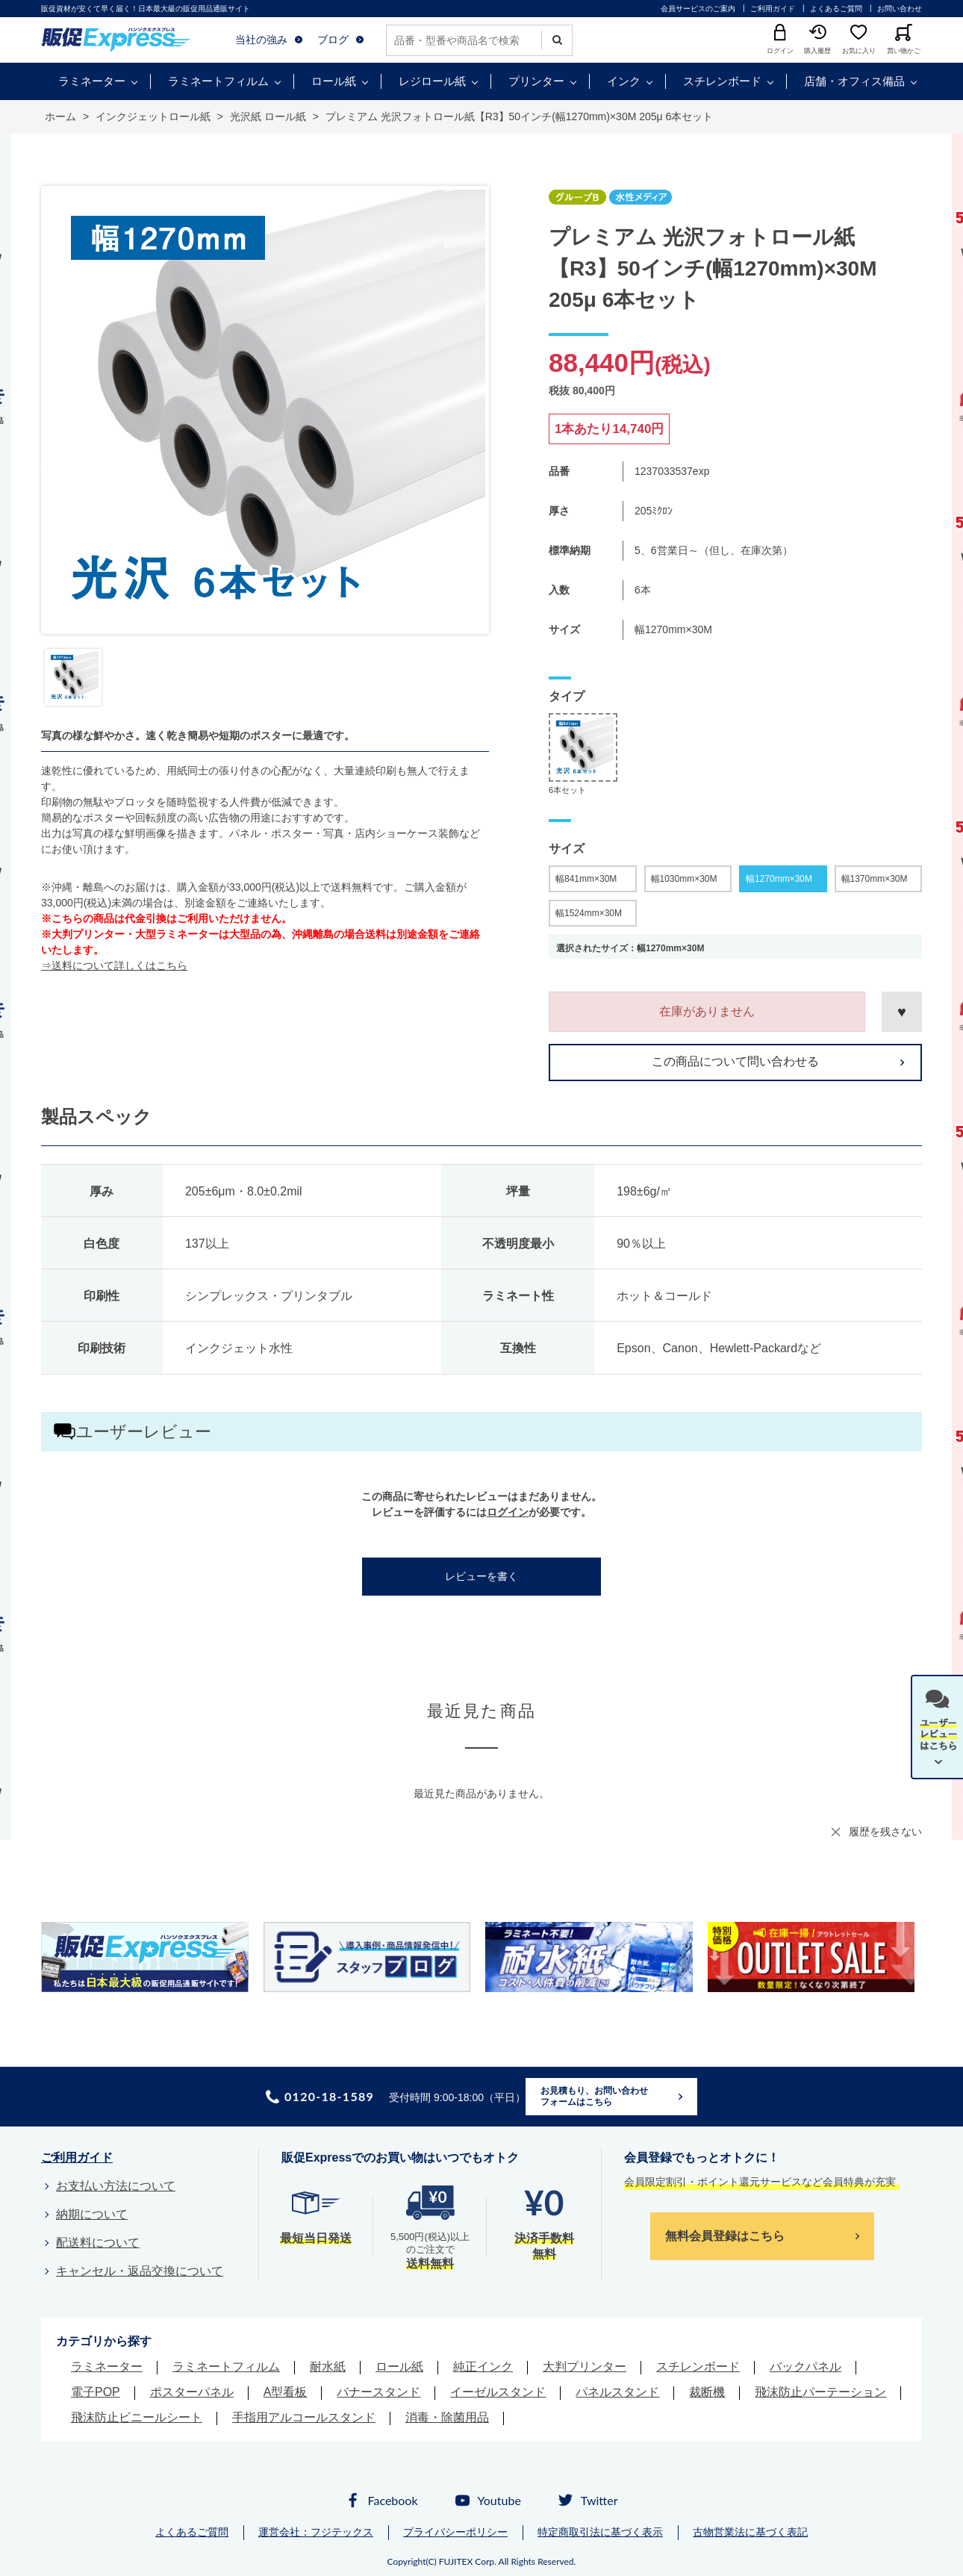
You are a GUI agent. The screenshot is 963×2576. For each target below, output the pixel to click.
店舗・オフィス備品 (854, 81)
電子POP (95, 2392)
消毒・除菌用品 (447, 2417)
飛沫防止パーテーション (820, 2392)
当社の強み (261, 40)
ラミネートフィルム (218, 81)
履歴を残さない (885, 1832)
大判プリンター (584, 2366)
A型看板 (286, 2392)
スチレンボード (722, 81)
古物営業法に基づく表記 (750, 2532)
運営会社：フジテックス (315, 2532)
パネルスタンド (617, 2392)
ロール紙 (333, 81)
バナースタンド (378, 2392)
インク (624, 81)
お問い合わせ (899, 8)
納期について (92, 2214)
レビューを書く (481, 1576)
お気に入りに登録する (902, 1012)
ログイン (508, 1512)
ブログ (333, 40)
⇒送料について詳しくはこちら (114, 965)
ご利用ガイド (772, 8)
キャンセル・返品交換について (139, 2271)
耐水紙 (328, 2366)
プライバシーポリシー (455, 2532)
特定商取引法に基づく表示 (600, 2532)
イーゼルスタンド (498, 2392)
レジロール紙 (432, 81)
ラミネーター (91, 81)
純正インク (483, 2366)
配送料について (98, 2242)
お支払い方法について (115, 2186)
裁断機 (707, 2392)
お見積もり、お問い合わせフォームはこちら (594, 2096)
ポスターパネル (192, 2392)
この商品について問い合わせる (735, 1061)
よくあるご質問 (836, 8)
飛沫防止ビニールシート (136, 2417)
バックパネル (805, 2366)
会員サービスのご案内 (698, 8)
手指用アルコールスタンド (303, 2417)
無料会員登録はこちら (725, 2236)
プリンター (536, 81)
